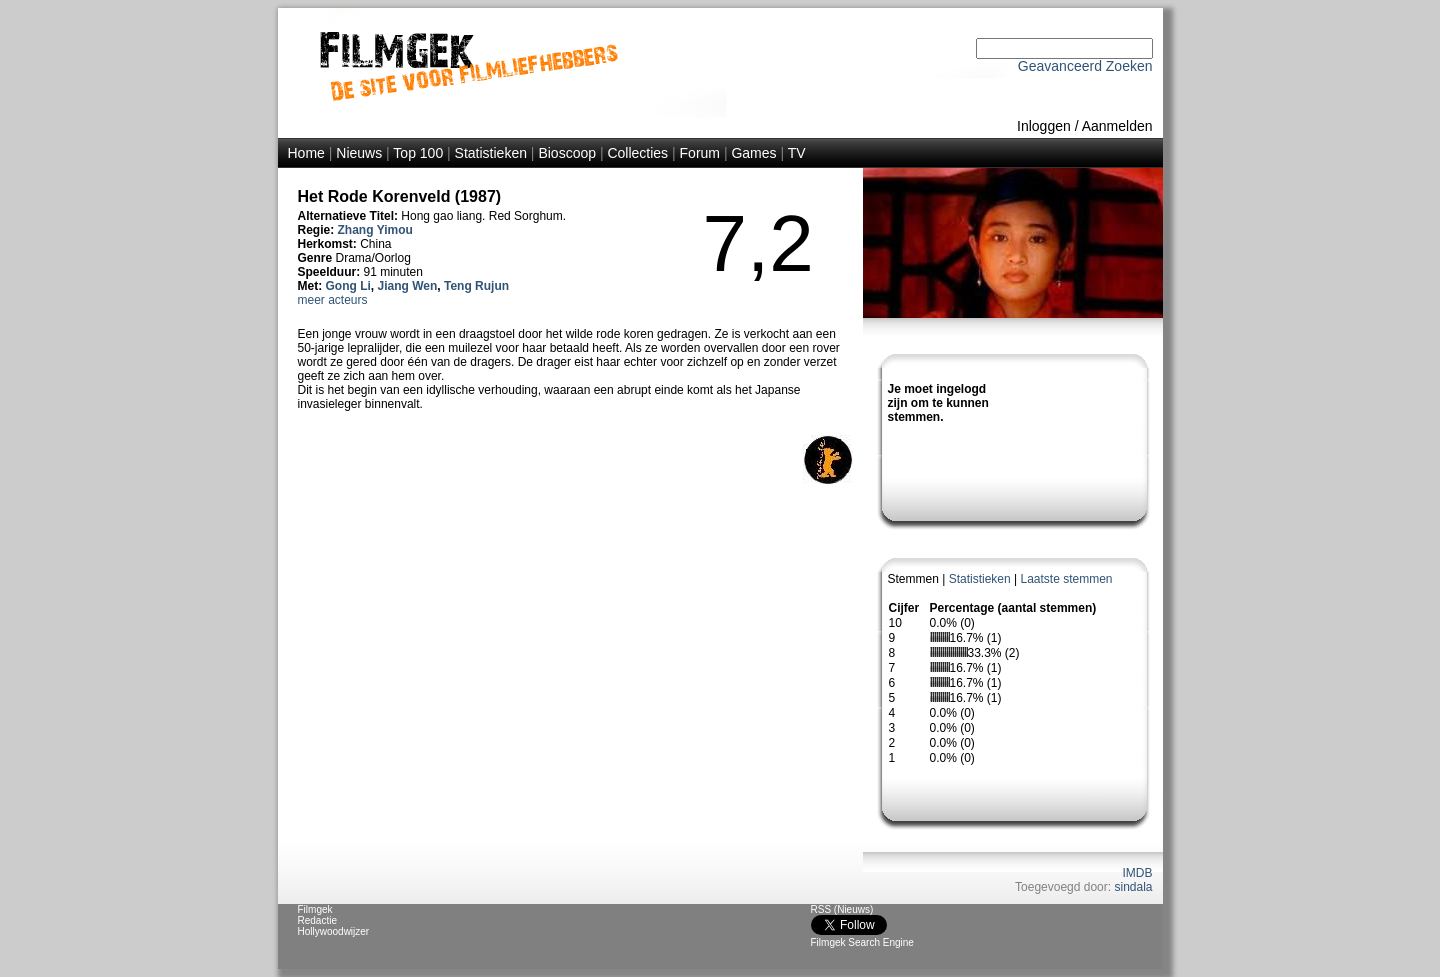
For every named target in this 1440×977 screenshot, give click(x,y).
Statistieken (491, 153)
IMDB (1138, 873)
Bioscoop (567, 153)
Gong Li (348, 286)
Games (753, 153)
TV (797, 153)
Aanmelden (1117, 126)
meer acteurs (333, 300)
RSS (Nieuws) (842, 909)
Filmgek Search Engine (862, 942)
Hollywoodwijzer (334, 931)
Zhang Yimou (375, 230)
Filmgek (315, 909)
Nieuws (359, 153)
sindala (1133, 887)
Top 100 (418, 153)
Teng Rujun (476, 286)
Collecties (637, 153)
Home (306, 153)
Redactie (317, 920)
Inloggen (1044, 126)
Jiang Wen (408, 286)
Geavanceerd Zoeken (1085, 66)
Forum (700, 153)
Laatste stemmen (1066, 579)
